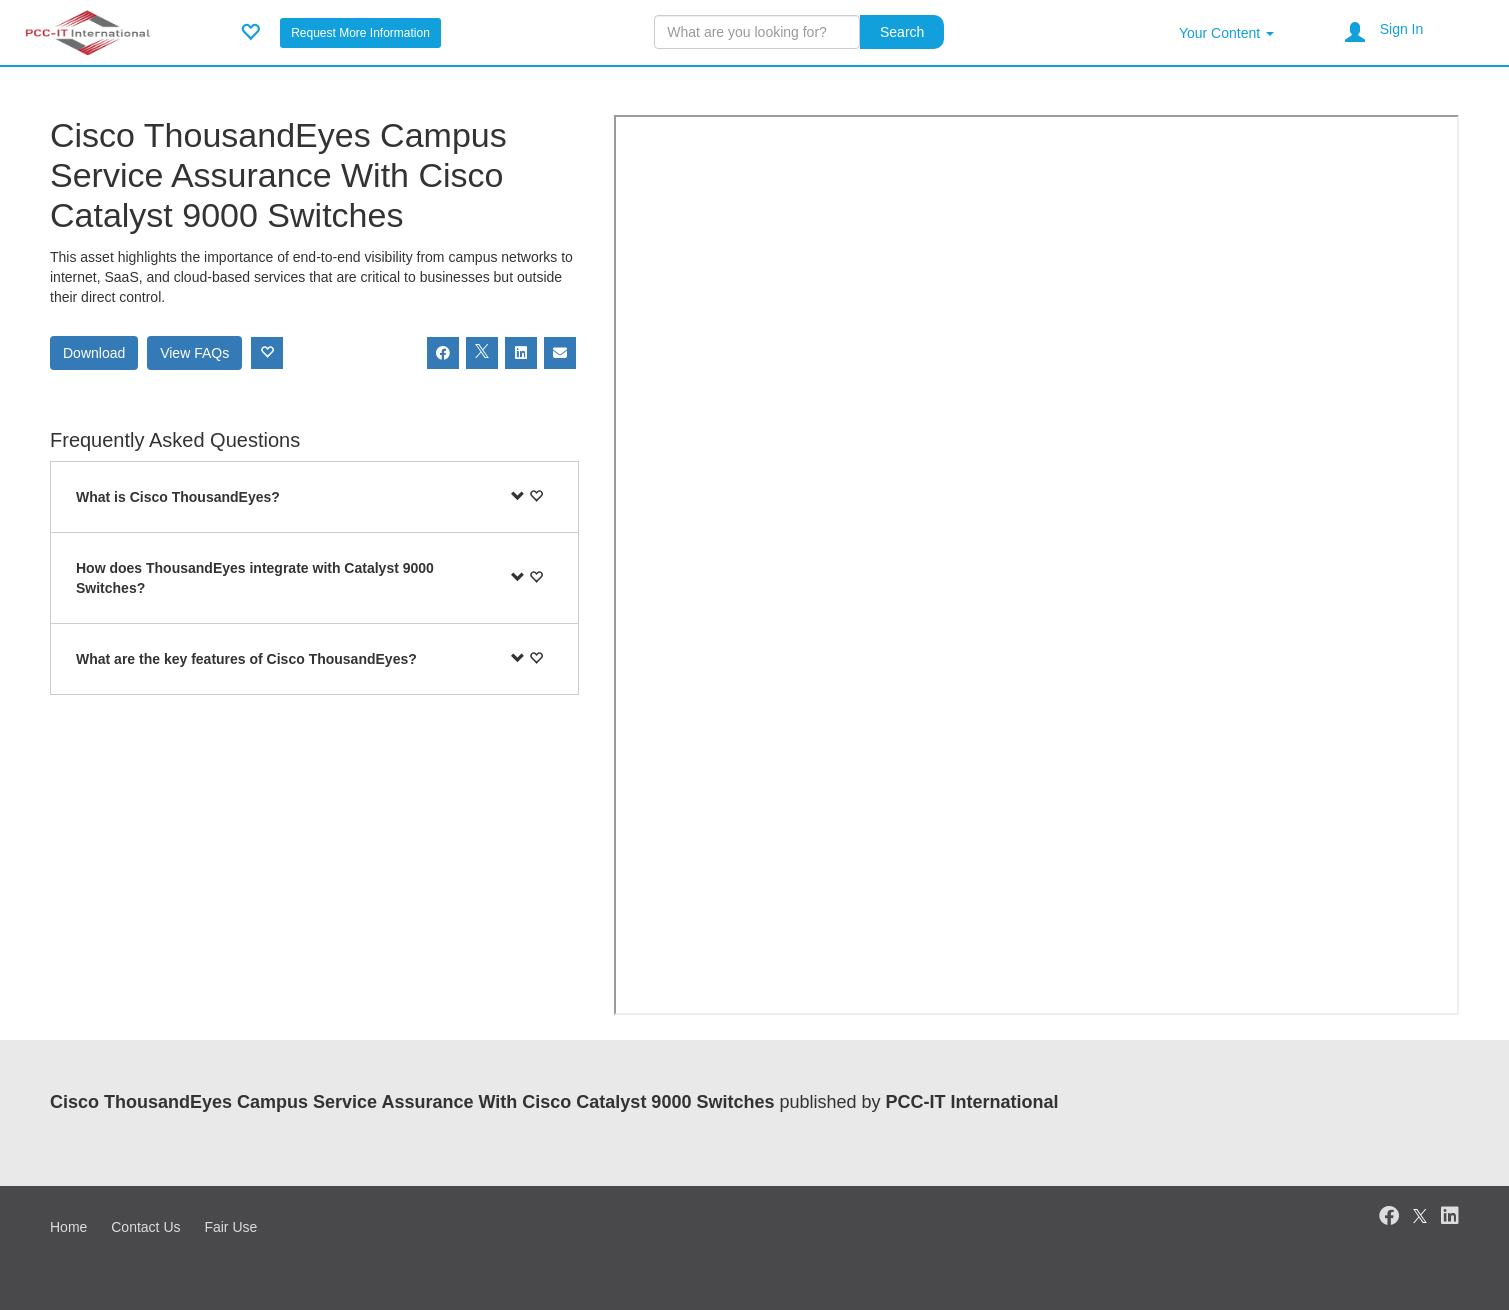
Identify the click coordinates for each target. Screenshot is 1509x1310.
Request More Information (360, 33)
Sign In (1402, 29)
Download (94, 353)
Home (68, 1227)
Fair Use (230, 1227)
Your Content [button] (1226, 33)
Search (902, 32)
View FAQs (194, 353)
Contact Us (145, 1227)
